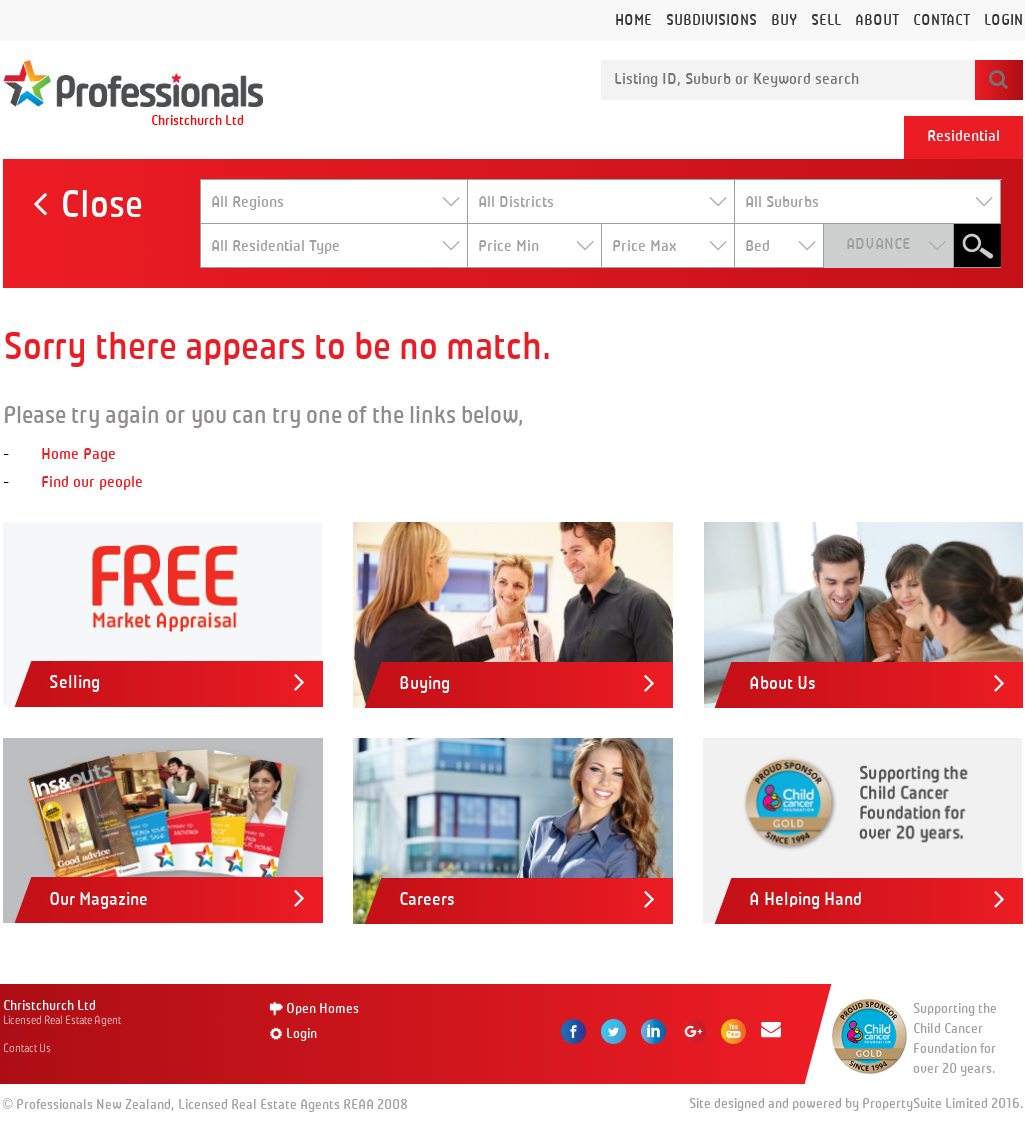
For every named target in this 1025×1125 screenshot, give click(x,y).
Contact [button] (941, 20)
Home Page (78, 455)
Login (301, 1034)
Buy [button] (784, 20)
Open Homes (322, 1009)
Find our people (92, 483)
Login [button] (1003, 20)
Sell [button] (826, 20)
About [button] (877, 20)
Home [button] (633, 20)
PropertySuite (902, 1104)
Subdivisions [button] (711, 20)
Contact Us (27, 1048)
